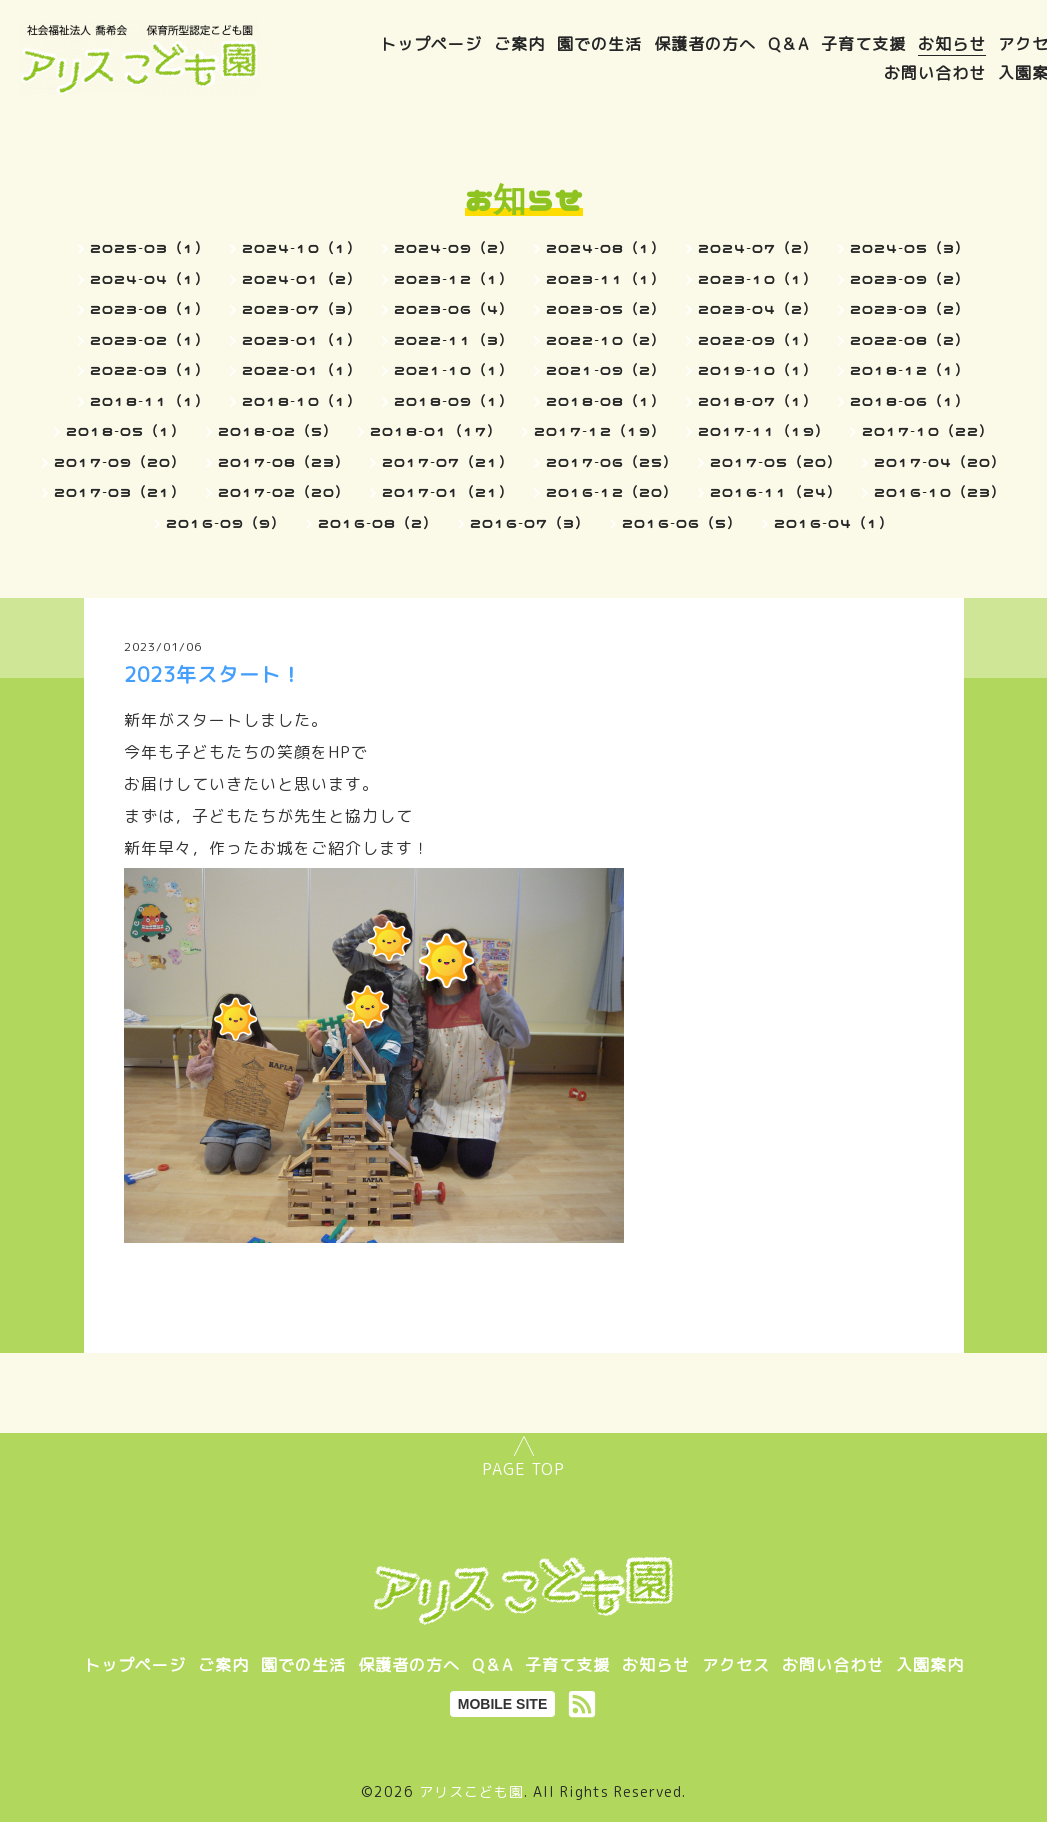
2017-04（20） (940, 462)
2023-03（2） (910, 309)
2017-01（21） (448, 492)
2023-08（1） (150, 309)
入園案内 (930, 1665)
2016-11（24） (776, 492)
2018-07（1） (758, 401)
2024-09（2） (454, 248)
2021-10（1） (454, 370)
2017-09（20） (120, 462)
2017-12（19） (600, 431)
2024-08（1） (606, 248)
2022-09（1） (758, 340)
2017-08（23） (284, 462)
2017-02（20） (284, 492)
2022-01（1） (302, 370)
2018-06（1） (910, 401)
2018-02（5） (278, 431)
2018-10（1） (302, 401)
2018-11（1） (150, 401)
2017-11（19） (764, 431)
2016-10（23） (940, 492)
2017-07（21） (448, 462)
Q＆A (788, 44)
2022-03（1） (150, 370)
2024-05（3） (910, 248)
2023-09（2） (910, 279)
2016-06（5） (682, 523)
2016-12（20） (612, 492)
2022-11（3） (454, 340)
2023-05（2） (606, 309)
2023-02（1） (150, 340)
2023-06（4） (454, 309)
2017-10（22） (928, 431)
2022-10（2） (606, 340)
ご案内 (519, 44)
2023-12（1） (454, 279)
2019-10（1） (758, 370)
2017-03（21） (120, 492)
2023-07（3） (302, 309)
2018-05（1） (126, 431)
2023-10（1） (758, 279)
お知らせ (952, 44)
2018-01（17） (436, 431)
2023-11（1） (606, 279)
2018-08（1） (606, 401)
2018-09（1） (454, 401)
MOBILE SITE (502, 1704)
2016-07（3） (530, 523)
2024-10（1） (302, 248)
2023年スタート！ (213, 674)
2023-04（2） (758, 309)
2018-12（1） (910, 370)
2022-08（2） (910, 340)
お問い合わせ (935, 73)
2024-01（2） (302, 279)
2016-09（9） (226, 523)
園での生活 (599, 44)
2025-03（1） (150, 248)
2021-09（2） (606, 370)
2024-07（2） (758, 248)
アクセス (736, 1665)
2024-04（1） (150, 279)
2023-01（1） (302, 340)
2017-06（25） (612, 462)
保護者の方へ (705, 44)
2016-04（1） (834, 523)
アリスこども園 (471, 1791)
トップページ (431, 44)
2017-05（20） (776, 462)
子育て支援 (863, 44)
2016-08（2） (378, 523)
